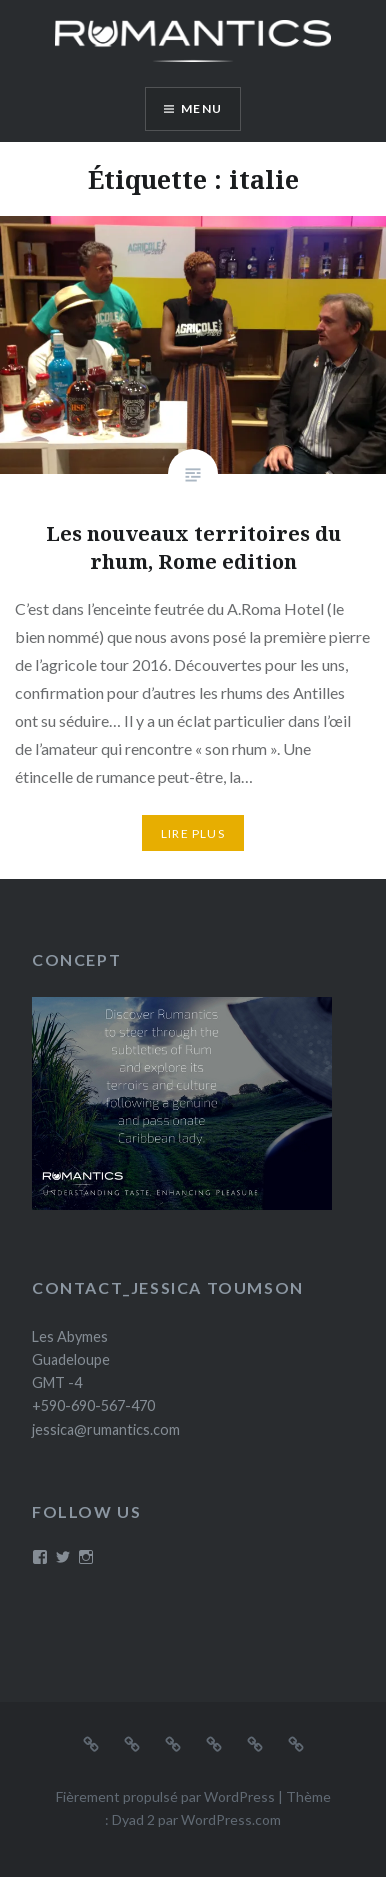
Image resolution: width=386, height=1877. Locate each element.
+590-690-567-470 (93, 1405)
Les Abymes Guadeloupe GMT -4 (71, 1360)
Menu (201, 108)
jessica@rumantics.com (106, 1429)
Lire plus (193, 833)
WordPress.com (231, 1819)
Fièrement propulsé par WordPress (165, 1796)
